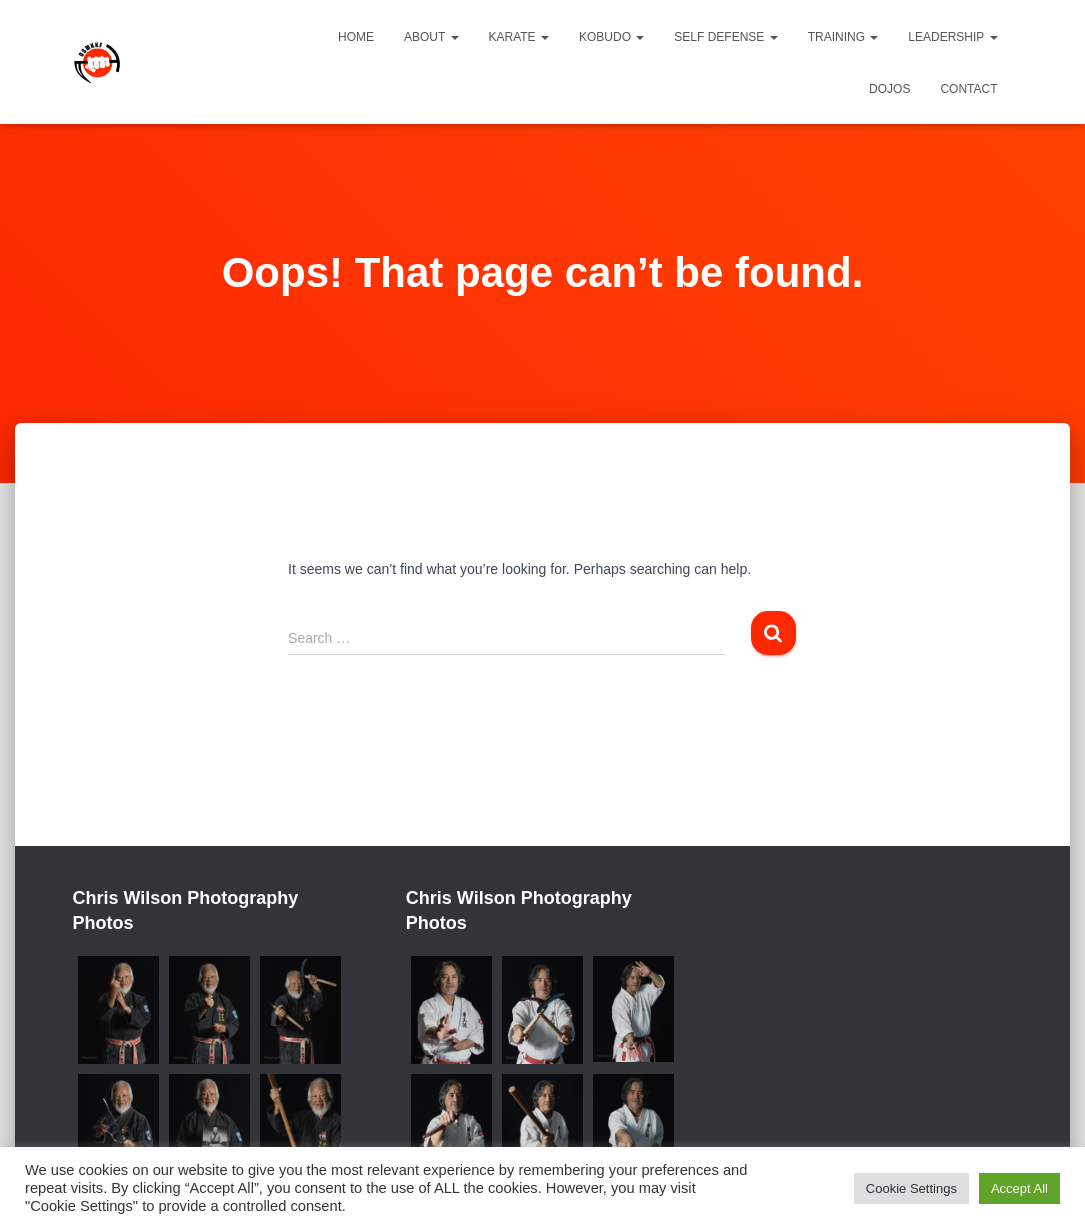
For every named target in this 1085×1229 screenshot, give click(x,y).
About (431, 37)
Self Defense (725, 37)
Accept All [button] (1019, 1188)
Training (843, 37)
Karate (519, 37)
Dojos (889, 89)
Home (356, 37)
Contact (968, 89)
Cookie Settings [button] (911, 1188)
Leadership (952, 37)
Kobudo (611, 37)
